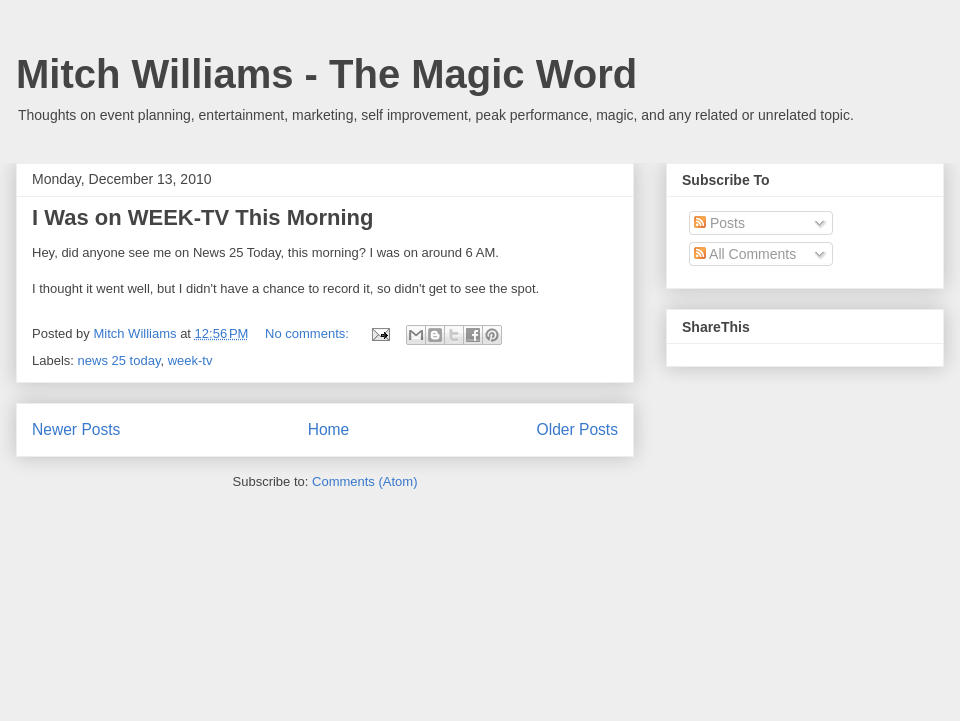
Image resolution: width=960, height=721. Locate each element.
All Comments (745, 254)
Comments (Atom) (364, 481)
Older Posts (577, 429)
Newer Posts (76, 429)
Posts (719, 223)
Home (329, 429)
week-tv (190, 360)
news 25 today (119, 360)
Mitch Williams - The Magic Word (326, 74)
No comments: (308, 333)
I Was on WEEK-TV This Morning (202, 217)
